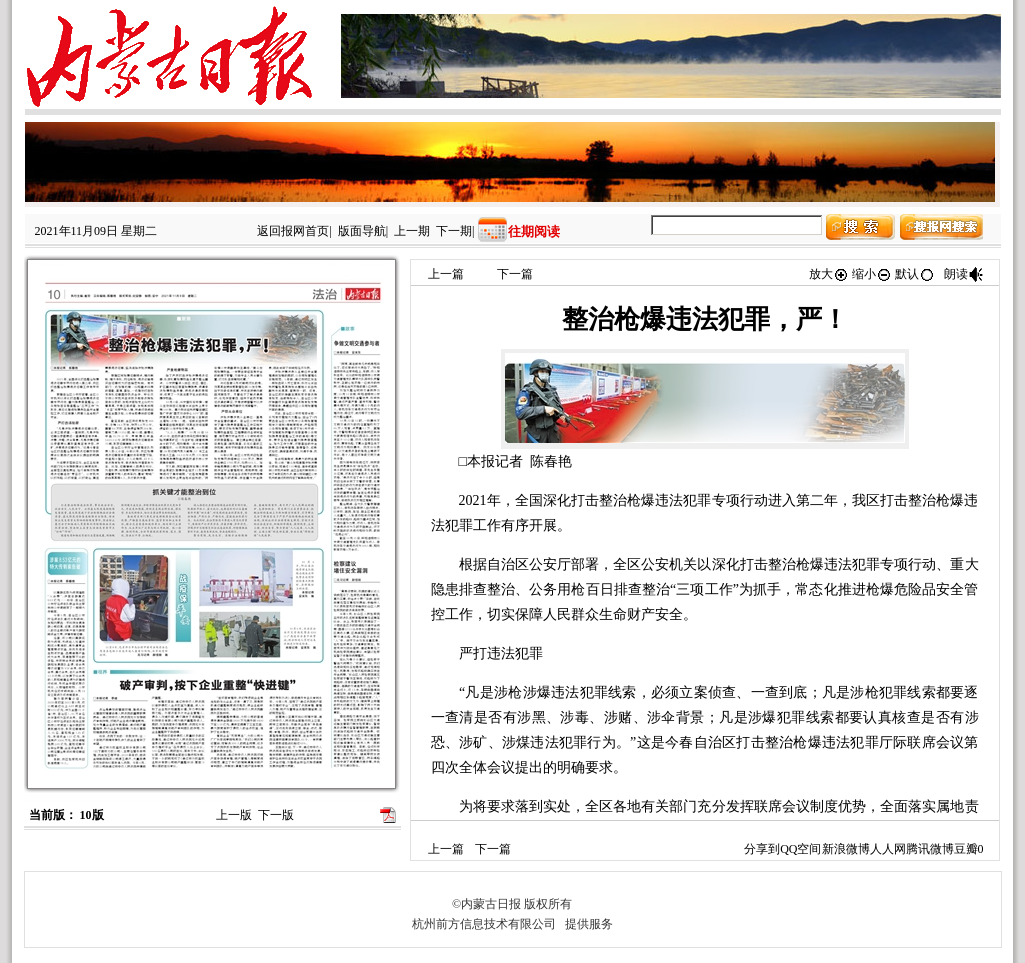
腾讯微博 (930, 849)
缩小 (872, 274)
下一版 (276, 815)
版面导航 (362, 231)
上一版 (234, 815)
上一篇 (446, 274)
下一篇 (515, 274)
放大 (829, 274)
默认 (915, 274)
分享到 (762, 849)
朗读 (964, 274)
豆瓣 (966, 849)
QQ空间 (800, 849)
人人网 (888, 849)
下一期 (454, 231)
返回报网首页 (293, 231)
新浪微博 (846, 849)
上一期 (412, 231)
